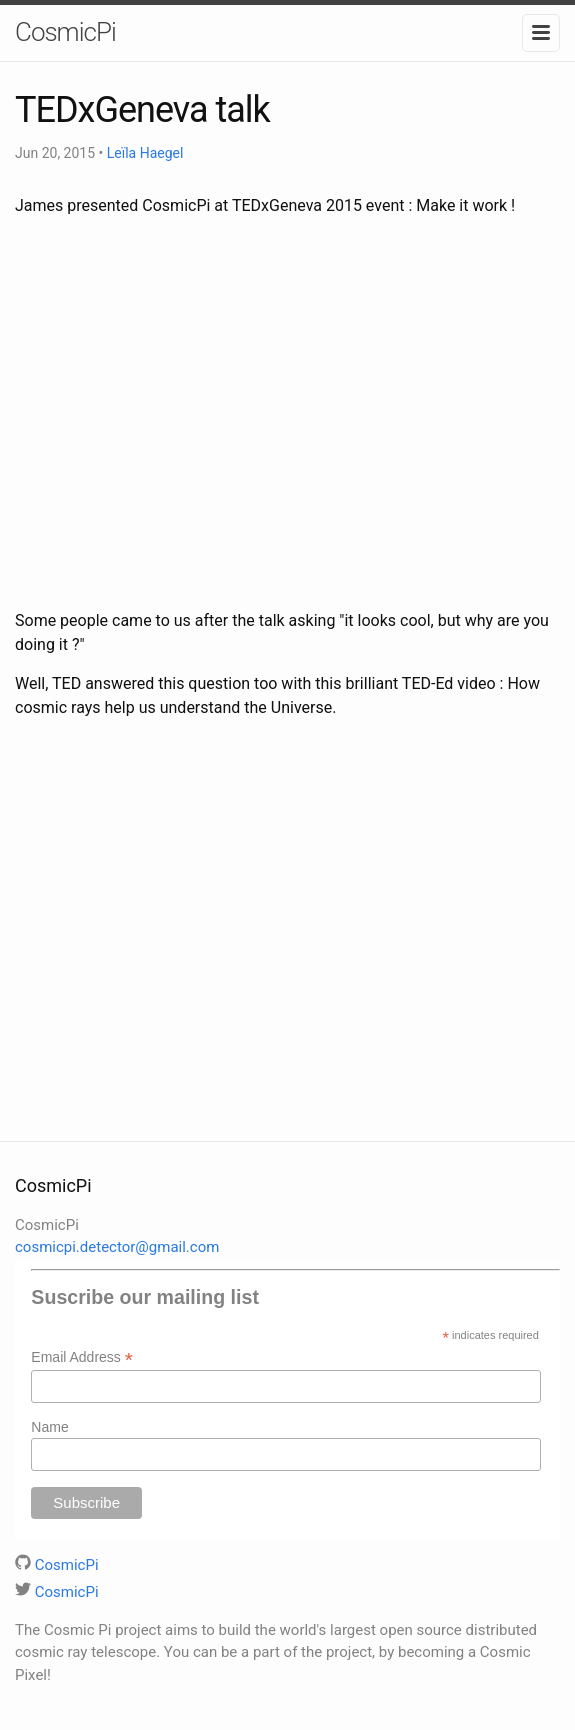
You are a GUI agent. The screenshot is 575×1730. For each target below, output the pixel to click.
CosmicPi (65, 32)
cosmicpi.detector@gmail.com (117, 1247)
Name (49, 1427)
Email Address (82, 1357)
